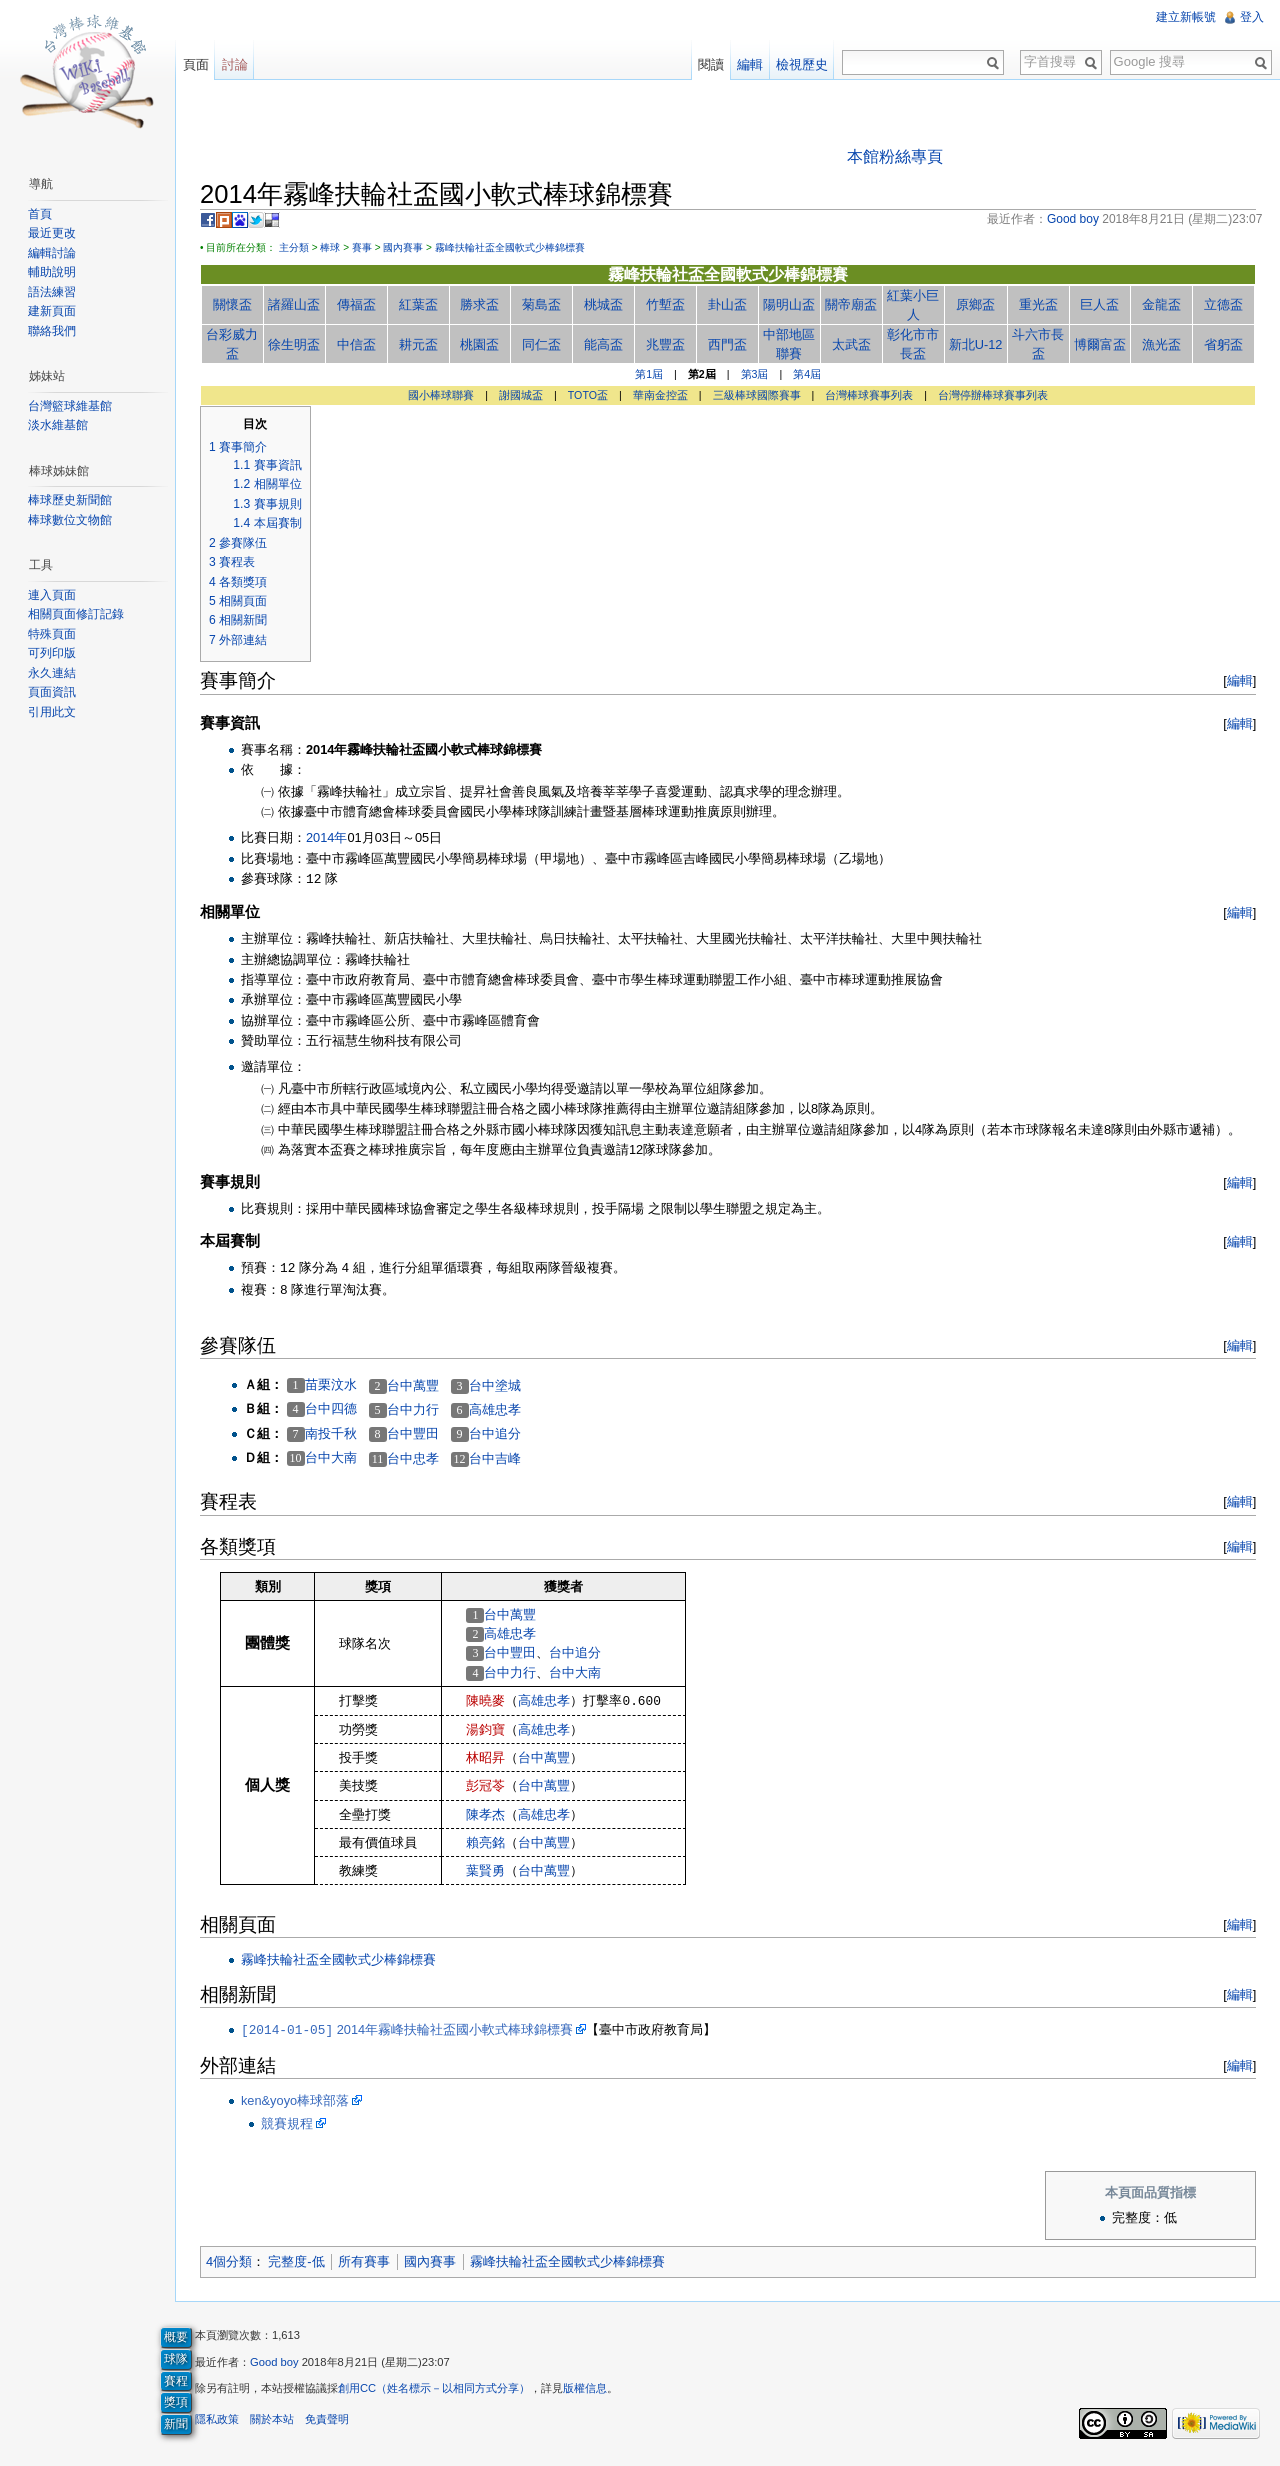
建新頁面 (52, 311)
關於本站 (273, 2420)
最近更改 (52, 233)
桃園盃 (480, 344)
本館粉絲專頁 (895, 156)
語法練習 (52, 292)
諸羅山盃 (295, 304)
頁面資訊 (52, 692)
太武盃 (851, 344)
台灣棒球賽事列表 (870, 395)
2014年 (327, 837)
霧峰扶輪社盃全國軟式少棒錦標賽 (511, 247)
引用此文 (52, 712)
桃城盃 (604, 304)
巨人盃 (1099, 304)
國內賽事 (404, 247)
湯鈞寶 (486, 1729)
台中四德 (332, 1409)
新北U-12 (976, 344)
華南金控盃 (660, 395)
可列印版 (52, 653)
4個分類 (230, 2261)
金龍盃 (1161, 304)
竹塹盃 (665, 304)
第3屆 (755, 375)
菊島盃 (542, 304)
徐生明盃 (295, 344)
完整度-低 (297, 2261)
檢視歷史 (802, 64)
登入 (1252, 17)
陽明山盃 (790, 304)
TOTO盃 (588, 395)
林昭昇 (486, 1757)
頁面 (196, 64)
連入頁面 (52, 595)
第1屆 (649, 375)
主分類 (295, 247)
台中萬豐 (414, 1385)
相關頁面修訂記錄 (76, 614)
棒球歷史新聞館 (70, 500)
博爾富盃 (1100, 344)
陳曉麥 (486, 1700)
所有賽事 (365, 2261)
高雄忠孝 (496, 1409)
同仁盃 (542, 344)
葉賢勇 (486, 1870)
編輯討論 (52, 253)
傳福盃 (356, 304)
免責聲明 (328, 2420)
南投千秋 (332, 1433)
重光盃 (1037, 304)
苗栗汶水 (332, 1384)
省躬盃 (1223, 344)
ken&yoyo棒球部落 (296, 2100)
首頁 (40, 214)
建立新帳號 (1186, 17)
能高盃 (604, 344)
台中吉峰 (496, 1458)
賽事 (363, 247)
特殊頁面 (52, 634)
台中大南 (332, 1457)
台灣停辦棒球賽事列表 (993, 395)
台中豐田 (414, 1434)
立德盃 (1223, 304)
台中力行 (414, 1409)
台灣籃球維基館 (70, 406)
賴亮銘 (486, 1842)
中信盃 (356, 344)
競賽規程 (288, 2123)
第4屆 (808, 375)
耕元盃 (418, 344)
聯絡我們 (52, 331)
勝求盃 (480, 304)
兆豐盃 (665, 344)
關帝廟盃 (851, 304)
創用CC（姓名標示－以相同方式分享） (435, 2389)
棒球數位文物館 (70, 520)
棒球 (331, 247)
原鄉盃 (975, 304)
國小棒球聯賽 (442, 395)
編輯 (1239, 680)
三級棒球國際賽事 (757, 395)
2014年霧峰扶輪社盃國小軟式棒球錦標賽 (408, 2029)
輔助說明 (52, 272)
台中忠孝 (414, 1458)
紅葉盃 (418, 304)
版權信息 (586, 2389)
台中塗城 (496, 1385)
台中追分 (496, 1434)
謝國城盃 (521, 395)
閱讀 (711, 64)
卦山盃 (727, 304)
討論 (235, 64)
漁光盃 (1161, 344)
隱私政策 (218, 2420)
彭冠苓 (486, 1786)
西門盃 (727, 344)
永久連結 (52, 673)
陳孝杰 (486, 1814)
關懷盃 (233, 304)
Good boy (275, 2362)
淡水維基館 (58, 425)
